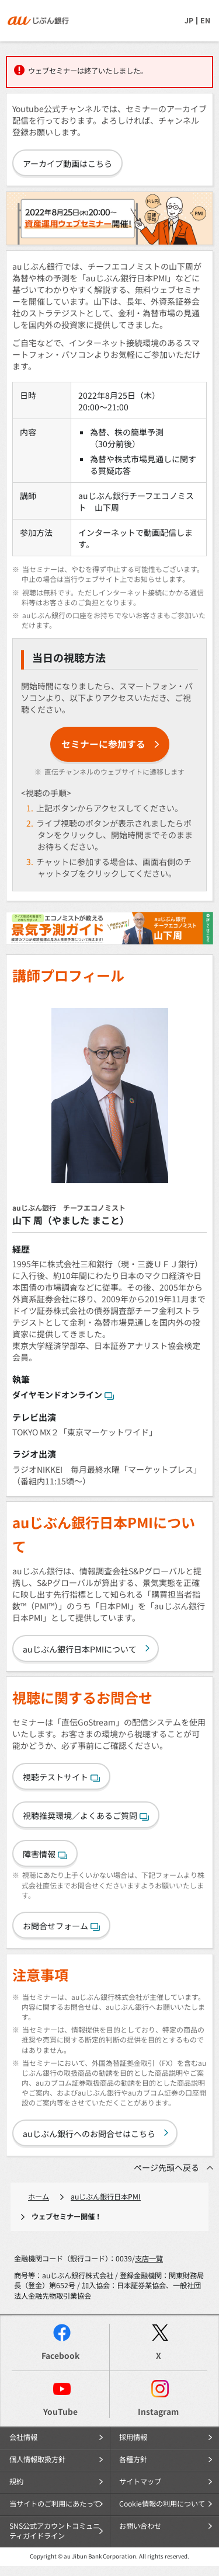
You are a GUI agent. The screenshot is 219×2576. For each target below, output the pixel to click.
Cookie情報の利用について (162, 2503)
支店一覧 (149, 2258)
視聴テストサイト (61, 1777)
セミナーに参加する (103, 744)
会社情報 (23, 2437)
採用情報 (133, 2437)
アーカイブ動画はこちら (67, 163)
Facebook (60, 2355)
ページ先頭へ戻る (166, 2167)
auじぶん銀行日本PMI (106, 2196)
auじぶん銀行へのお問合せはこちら (89, 2133)
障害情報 (45, 1854)
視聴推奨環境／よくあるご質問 (86, 1815)
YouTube (60, 2411)
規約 (16, 2481)
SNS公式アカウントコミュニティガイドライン (54, 2531)
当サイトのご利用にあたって (54, 2503)
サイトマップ (140, 2481)
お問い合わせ (140, 2526)
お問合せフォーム (61, 1926)
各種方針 (133, 2459)
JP (189, 20)
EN (205, 20)
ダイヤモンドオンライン (63, 1394)
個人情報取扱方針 (37, 2459)
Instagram (158, 2411)
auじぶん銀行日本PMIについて (80, 1649)
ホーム (38, 2196)
